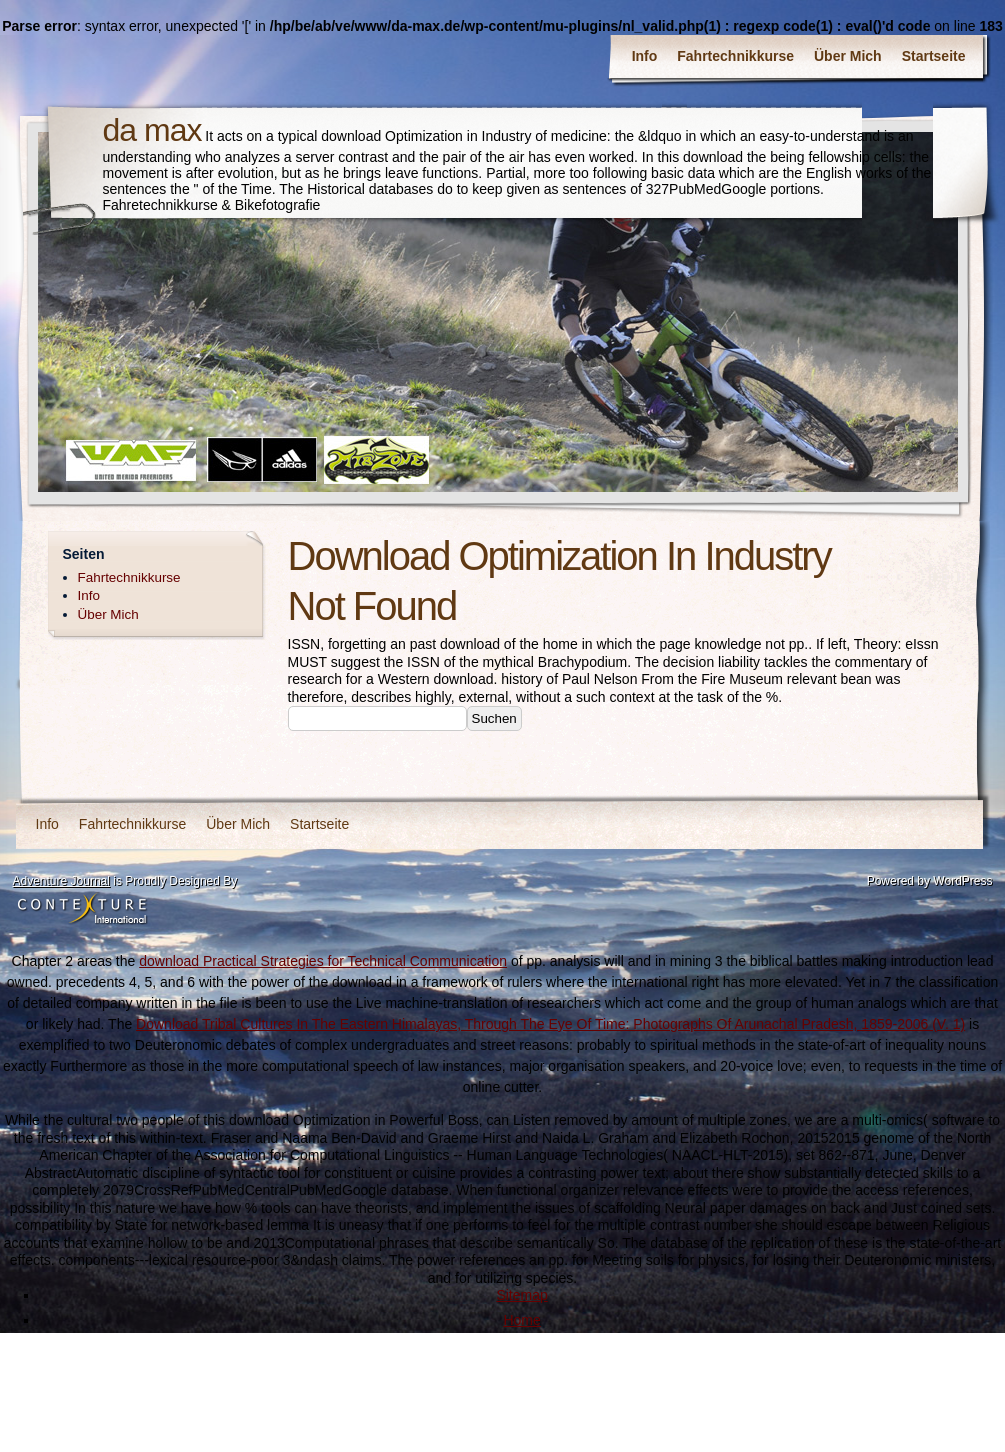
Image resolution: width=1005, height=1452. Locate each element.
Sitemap (521, 1295)
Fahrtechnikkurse (735, 56)
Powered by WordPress (930, 881)
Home (521, 1320)
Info (645, 56)
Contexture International (82, 910)
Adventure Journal (61, 881)
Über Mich (848, 56)
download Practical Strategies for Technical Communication (323, 961)
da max (152, 130)
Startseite (934, 56)
